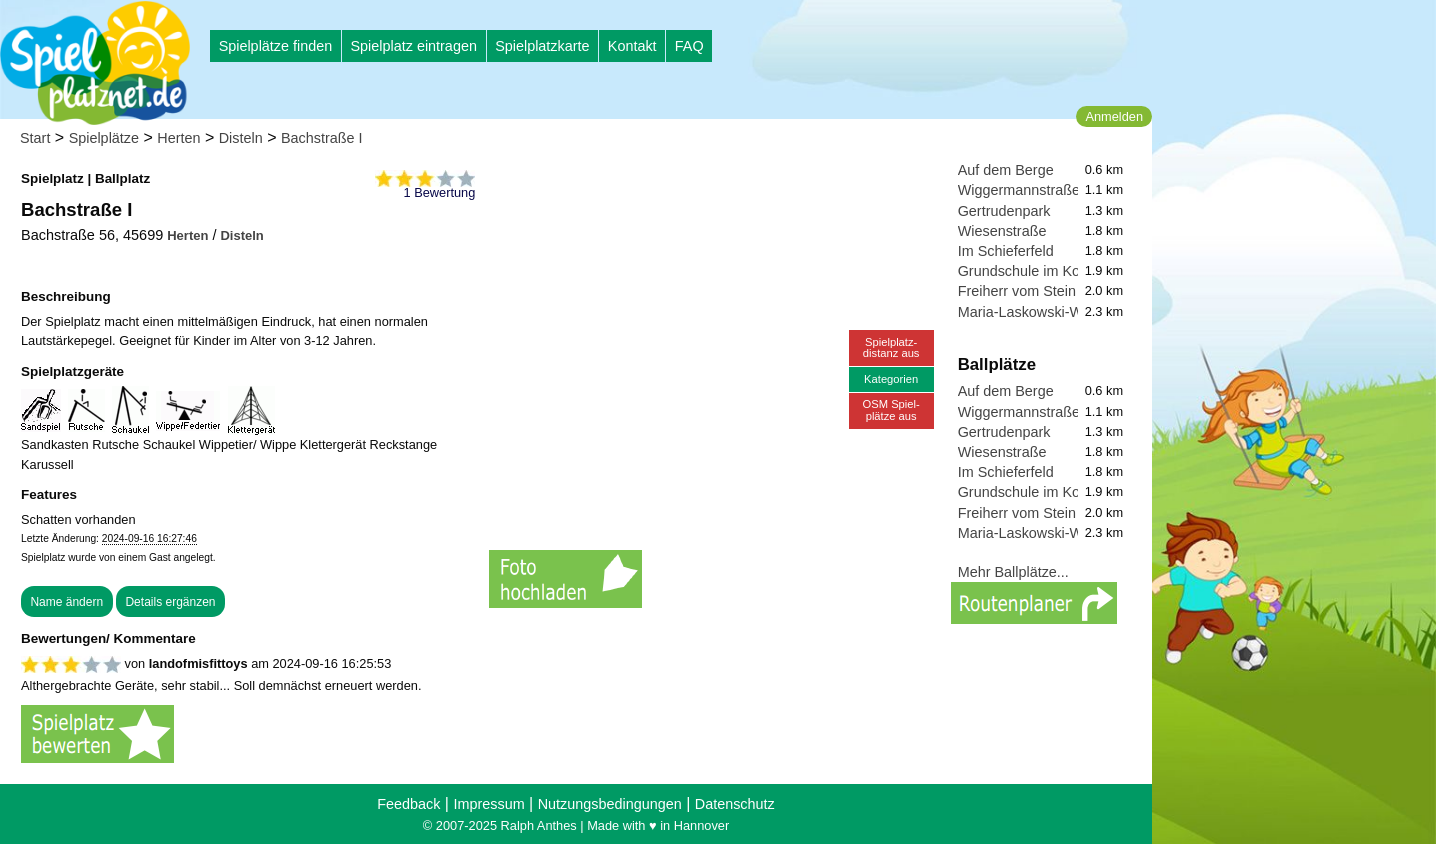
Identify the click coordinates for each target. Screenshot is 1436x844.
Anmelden (1114, 116)
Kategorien (891, 379)
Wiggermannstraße (1019, 190)
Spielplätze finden (276, 46)
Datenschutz (735, 804)
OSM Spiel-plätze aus (891, 409)
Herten (178, 138)
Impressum (488, 804)
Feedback (408, 804)
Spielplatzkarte (542, 46)
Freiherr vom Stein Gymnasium (1057, 291)
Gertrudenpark (1004, 211)
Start (35, 138)
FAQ (689, 46)
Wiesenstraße (1002, 231)
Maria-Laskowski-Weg (1028, 312)
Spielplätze (104, 138)
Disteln (241, 138)
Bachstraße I (322, 138)
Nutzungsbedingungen (610, 804)
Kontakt (632, 46)
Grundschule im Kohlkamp (1042, 271)
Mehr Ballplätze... (1013, 572)
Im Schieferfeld (1006, 251)
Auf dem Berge (1006, 170)
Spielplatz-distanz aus (891, 347)
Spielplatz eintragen (413, 46)
